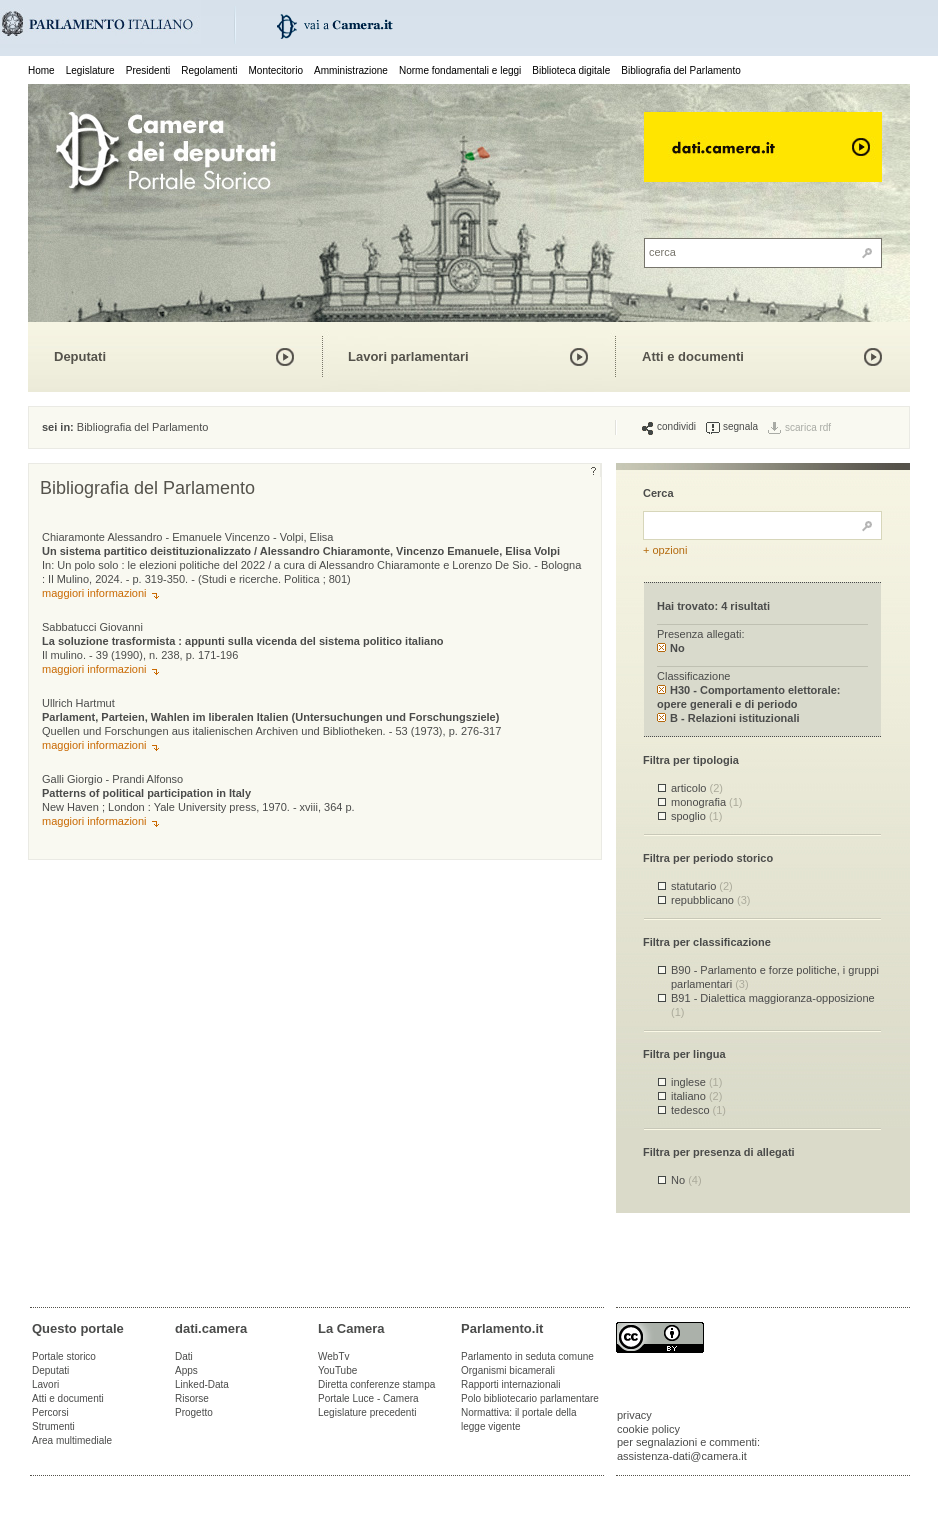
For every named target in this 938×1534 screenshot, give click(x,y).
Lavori (45, 1384)
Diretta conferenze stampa (376, 1384)
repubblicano (711, 900)
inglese (696, 1082)
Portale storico (64, 1356)
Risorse (192, 1398)
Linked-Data (202, 1384)
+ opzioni (665, 550)
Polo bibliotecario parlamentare (530, 1398)
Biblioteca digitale (571, 70)
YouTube (337, 1370)
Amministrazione (351, 70)
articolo (697, 788)
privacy (634, 1415)
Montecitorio (275, 70)
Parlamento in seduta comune (527, 1356)
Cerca (658, 493)
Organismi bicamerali (508, 1370)
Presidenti (148, 70)
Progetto (194, 1412)
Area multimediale (72, 1440)
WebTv (334, 1356)
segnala (732, 427)
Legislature (90, 70)
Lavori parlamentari (408, 356)
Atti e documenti (693, 356)
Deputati (80, 356)
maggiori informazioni (94, 593)
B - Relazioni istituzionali (728, 718)
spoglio (696, 816)
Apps (186, 1370)
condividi (669, 427)
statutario (702, 886)
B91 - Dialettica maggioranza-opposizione (773, 1004)
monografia (707, 802)
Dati (184, 1356)
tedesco (698, 1110)
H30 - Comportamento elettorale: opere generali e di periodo (749, 696)
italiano (696, 1096)
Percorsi (50, 1412)
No (671, 648)
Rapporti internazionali (511, 1384)
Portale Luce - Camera (368, 1398)
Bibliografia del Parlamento (681, 70)
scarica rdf (808, 427)
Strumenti (53, 1426)
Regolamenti (209, 70)
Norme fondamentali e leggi (460, 70)
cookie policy (648, 1429)
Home (41, 70)
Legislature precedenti (367, 1412)
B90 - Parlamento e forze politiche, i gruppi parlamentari (775, 976)
